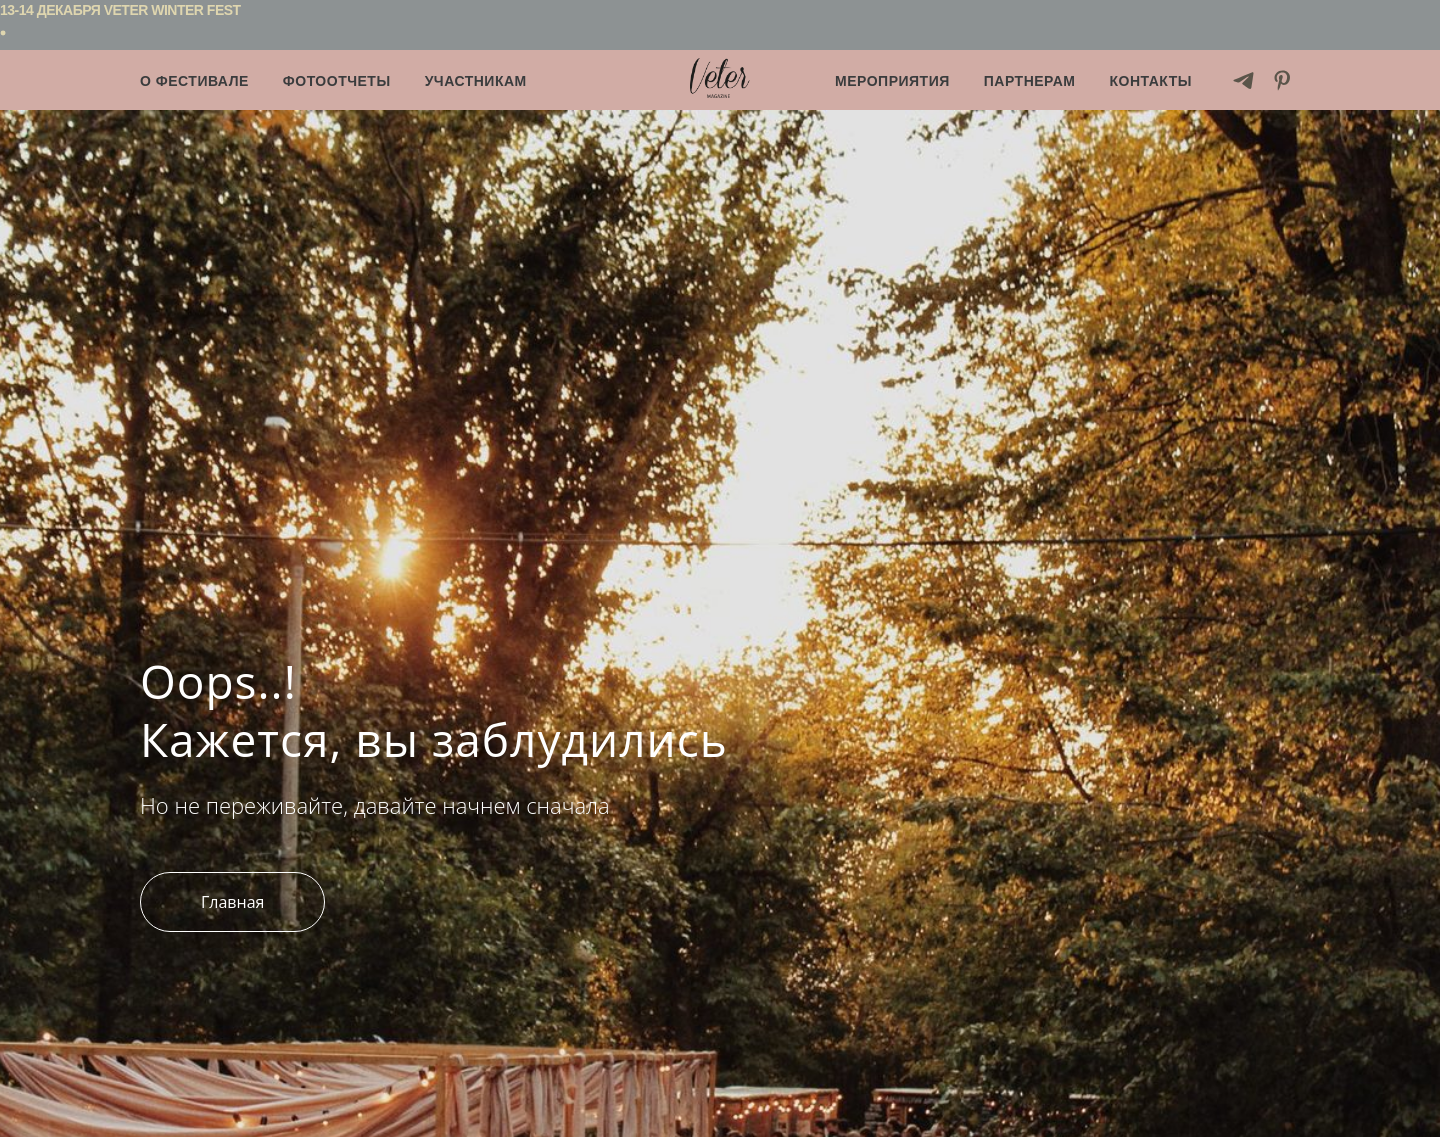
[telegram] (1243, 80)
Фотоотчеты (337, 81)
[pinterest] (1282, 80)
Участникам (476, 81)
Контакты (1151, 81)
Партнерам (1030, 81)
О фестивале (194, 81)
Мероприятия (892, 81)
